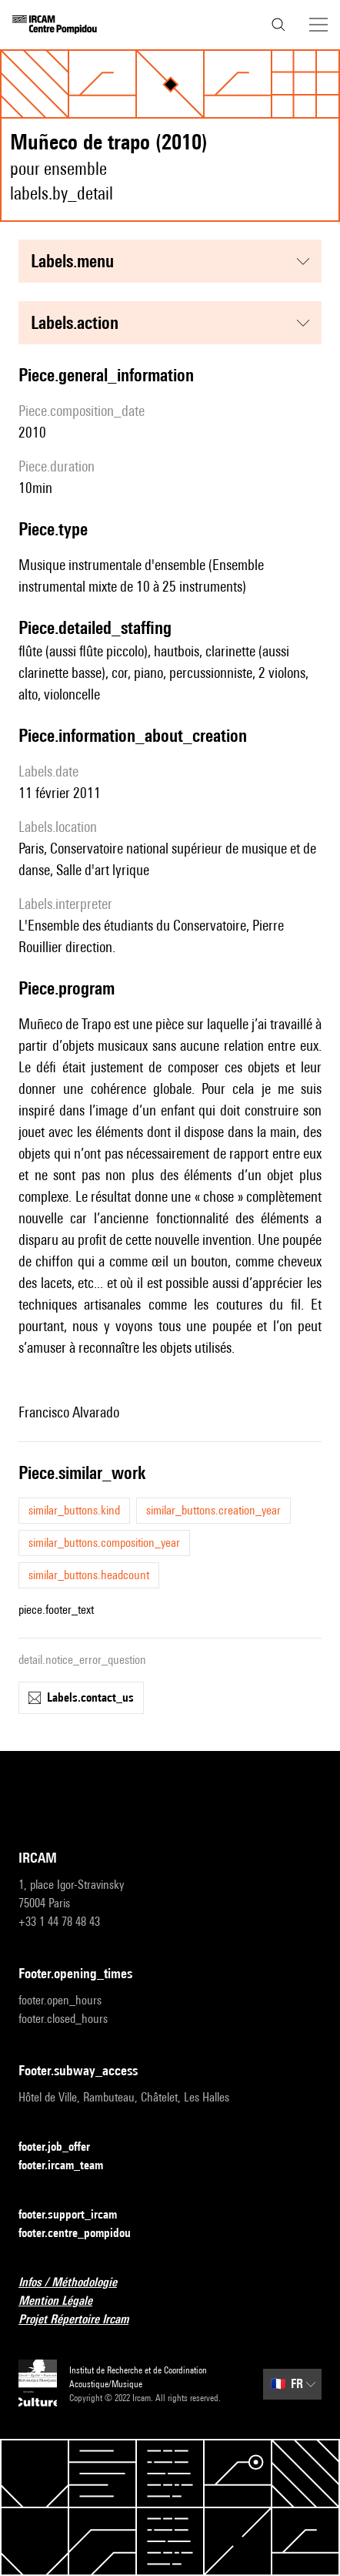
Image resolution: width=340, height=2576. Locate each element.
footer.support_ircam (76, 2215)
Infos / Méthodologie (76, 2283)
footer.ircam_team (70, 2166)
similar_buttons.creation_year (213, 1510)
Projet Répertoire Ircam (82, 2320)
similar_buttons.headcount (88, 1575)
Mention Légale (64, 2301)
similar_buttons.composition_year (104, 1542)
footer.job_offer (63, 2147)
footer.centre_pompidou (83, 2233)
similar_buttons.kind (74, 1510)
